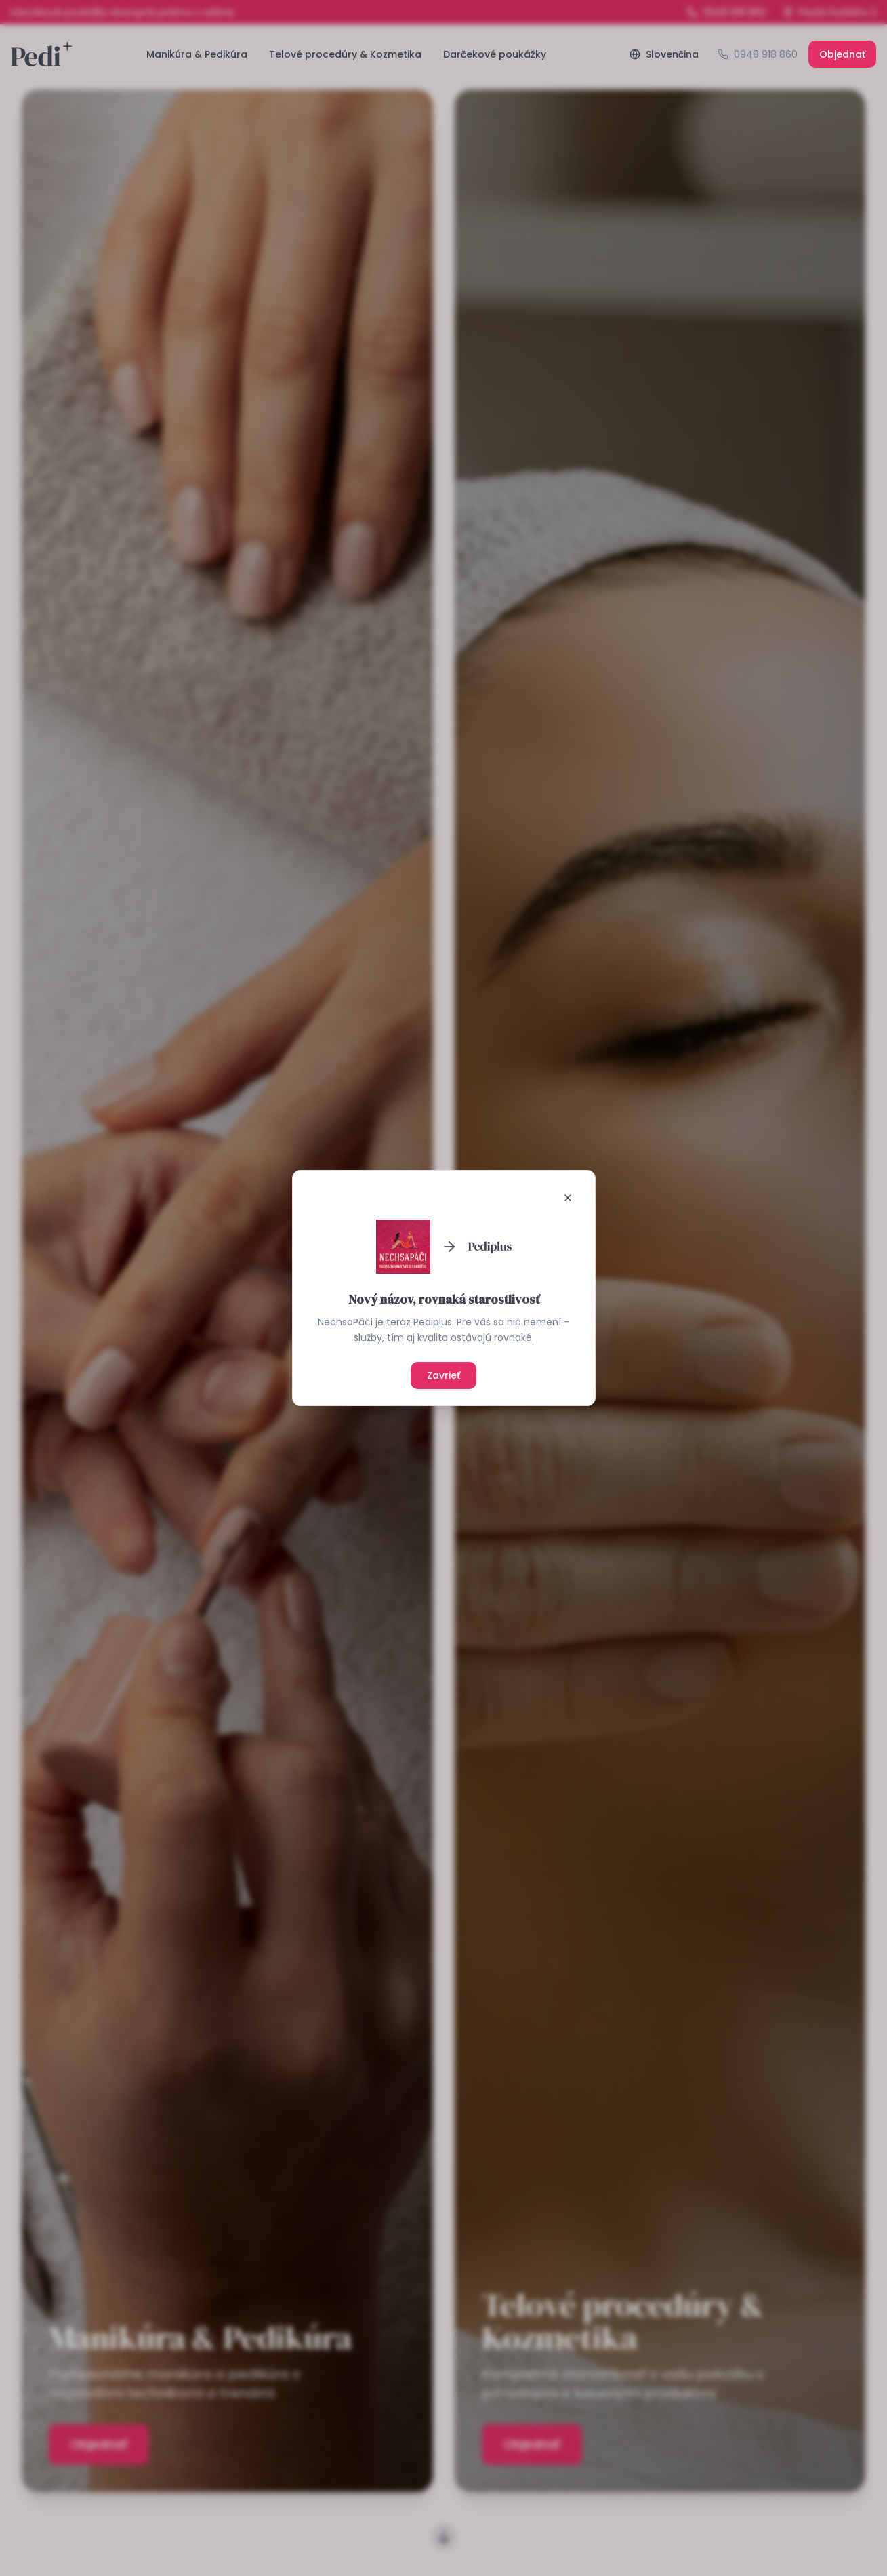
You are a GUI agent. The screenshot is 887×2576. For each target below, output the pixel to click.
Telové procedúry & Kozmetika (345, 54)
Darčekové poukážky (494, 54)
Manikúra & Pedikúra (196, 54)
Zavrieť (443, 1375)
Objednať (842, 54)
